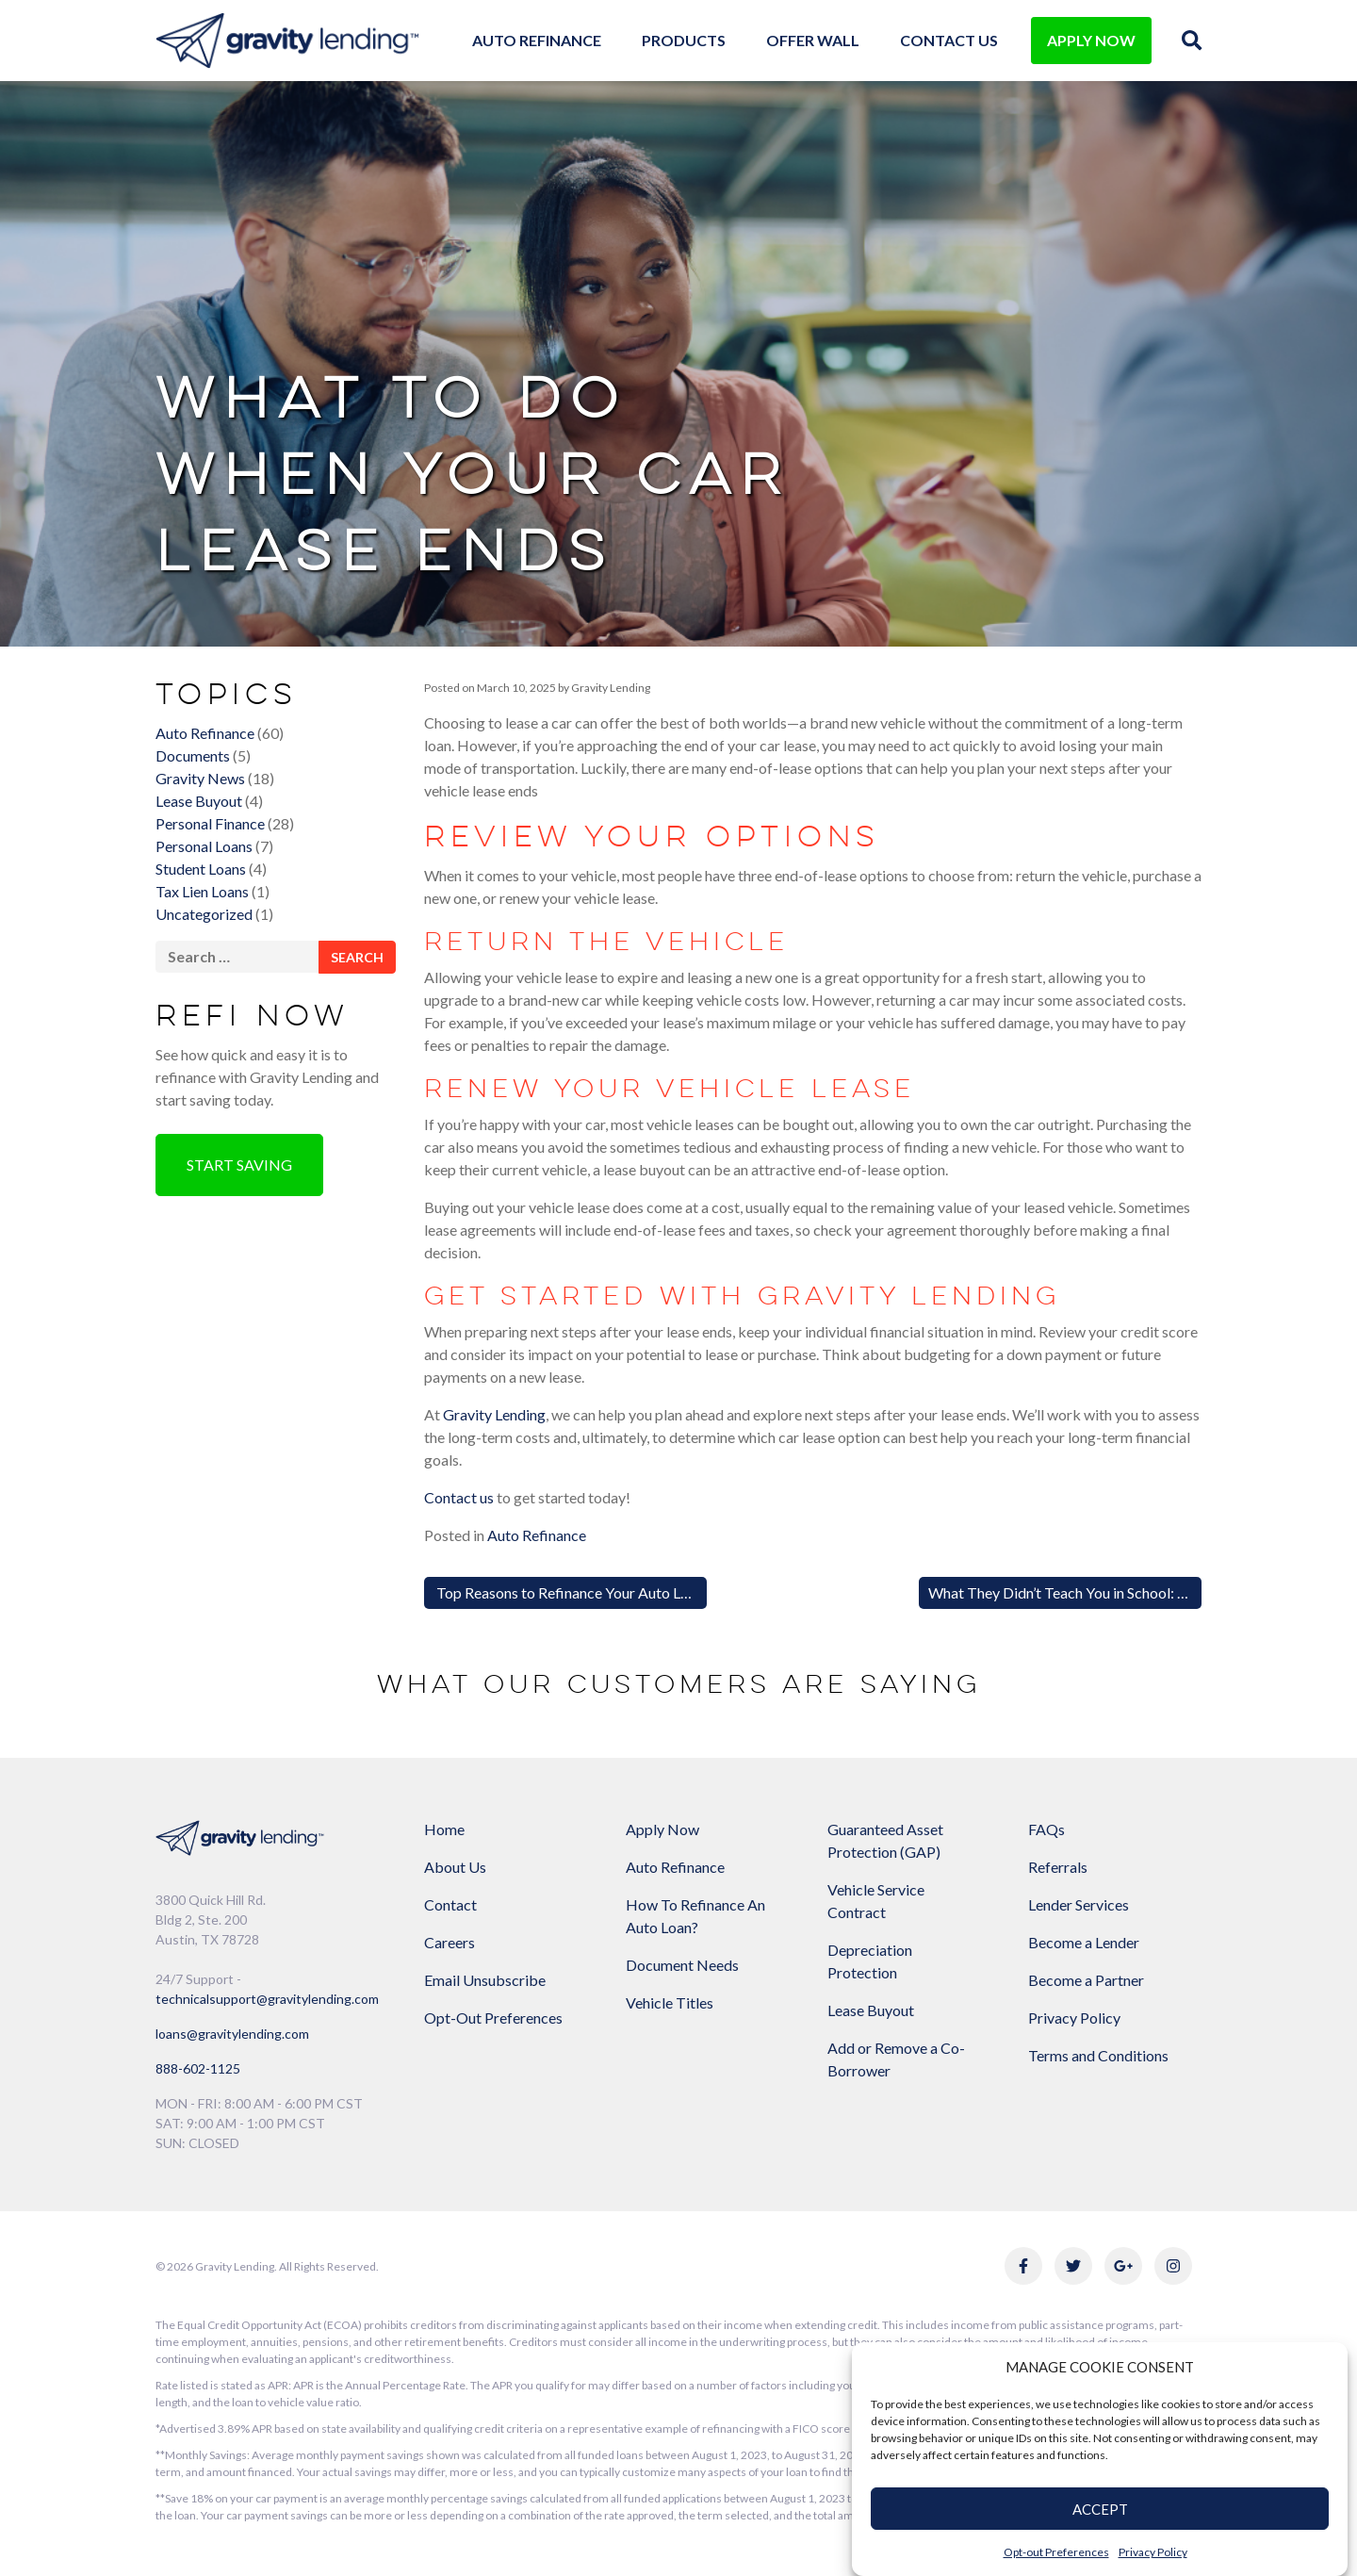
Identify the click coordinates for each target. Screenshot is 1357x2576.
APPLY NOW (1091, 40)
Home (444, 1829)
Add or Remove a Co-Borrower (896, 2059)
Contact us (459, 1497)
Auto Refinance (536, 40)
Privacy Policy (1153, 2552)
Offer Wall (812, 40)
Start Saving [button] (239, 1164)
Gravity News (200, 778)
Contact (450, 1904)
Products (684, 40)
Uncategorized (204, 914)
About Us (455, 1867)
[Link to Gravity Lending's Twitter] (1073, 2266)
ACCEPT (1100, 2509)
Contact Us (949, 40)
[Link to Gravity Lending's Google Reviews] (1123, 2266)
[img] (1192, 40)
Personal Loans (204, 846)
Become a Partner (1086, 1980)
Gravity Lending (609, 688)
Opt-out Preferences (1056, 2552)
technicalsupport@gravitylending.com (267, 1999)
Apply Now (662, 1829)
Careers (449, 1942)
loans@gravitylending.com (232, 2034)
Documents (192, 755)
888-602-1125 (197, 2068)
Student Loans (200, 869)
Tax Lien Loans (202, 891)
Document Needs (682, 1965)
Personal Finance (210, 823)
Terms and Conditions (1098, 2055)
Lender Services (1078, 1904)
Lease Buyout (198, 801)
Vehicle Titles (669, 2002)
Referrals (1057, 1867)
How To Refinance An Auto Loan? (695, 1915)
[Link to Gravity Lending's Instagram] (1173, 2266)
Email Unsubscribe (485, 1980)
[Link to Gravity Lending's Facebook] (1023, 2266)
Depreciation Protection (869, 1961)
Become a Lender (1083, 1942)
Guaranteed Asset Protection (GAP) (885, 1840)
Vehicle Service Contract (875, 1900)
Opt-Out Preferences (493, 2017)
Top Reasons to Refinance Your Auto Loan (568, 1592)
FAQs (1046, 1829)
